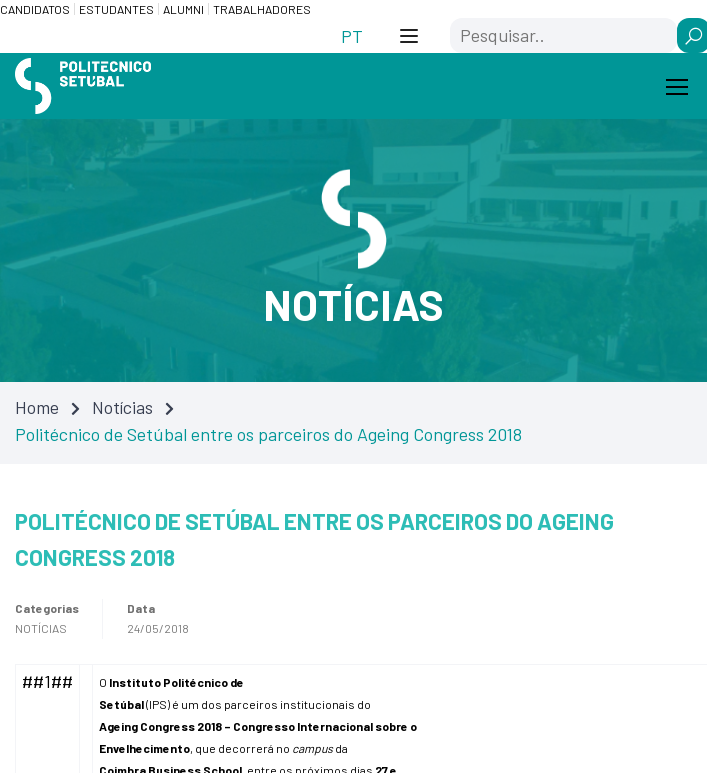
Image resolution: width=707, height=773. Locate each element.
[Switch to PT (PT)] (352, 35)
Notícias (122, 407)
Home (37, 407)
